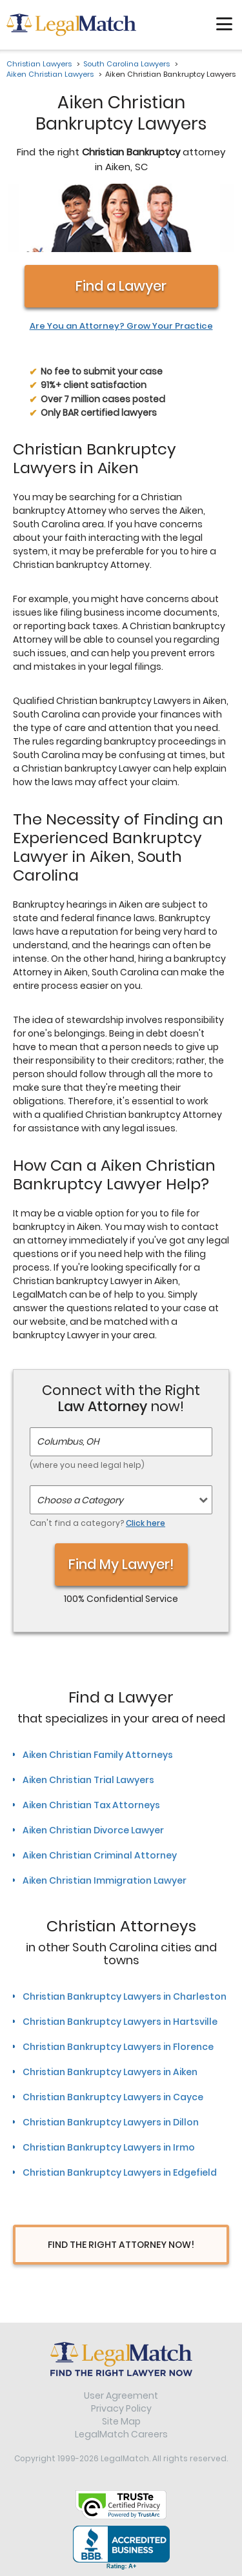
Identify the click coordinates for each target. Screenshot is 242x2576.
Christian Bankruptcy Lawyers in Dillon (111, 2122)
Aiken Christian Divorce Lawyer (93, 1830)
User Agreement (121, 2395)
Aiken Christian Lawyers (50, 74)
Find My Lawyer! (121, 1564)
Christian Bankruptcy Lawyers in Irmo (109, 2147)
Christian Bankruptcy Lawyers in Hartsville (120, 2021)
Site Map (121, 2421)
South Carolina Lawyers (126, 64)
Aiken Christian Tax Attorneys (91, 1805)
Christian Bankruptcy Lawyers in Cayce (113, 2097)
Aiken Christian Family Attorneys (98, 1754)
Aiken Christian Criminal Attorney (100, 1855)
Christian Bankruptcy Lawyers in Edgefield (120, 2172)
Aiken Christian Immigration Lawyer (105, 1880)
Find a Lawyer (121, 286)
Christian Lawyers (39, 64)
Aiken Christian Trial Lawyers (88, 1779)
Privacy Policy (121, 2408)
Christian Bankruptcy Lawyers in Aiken (110, 2071)
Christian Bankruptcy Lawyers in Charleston (125, 1996)
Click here (145, 1522)
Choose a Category (80, 1500)
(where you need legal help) (87, 1464)
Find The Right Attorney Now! (121, 2244)
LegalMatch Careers (121, 2434)
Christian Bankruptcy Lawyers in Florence (118, 2046)
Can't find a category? (97, 1522)
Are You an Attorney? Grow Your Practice (121, 326)
